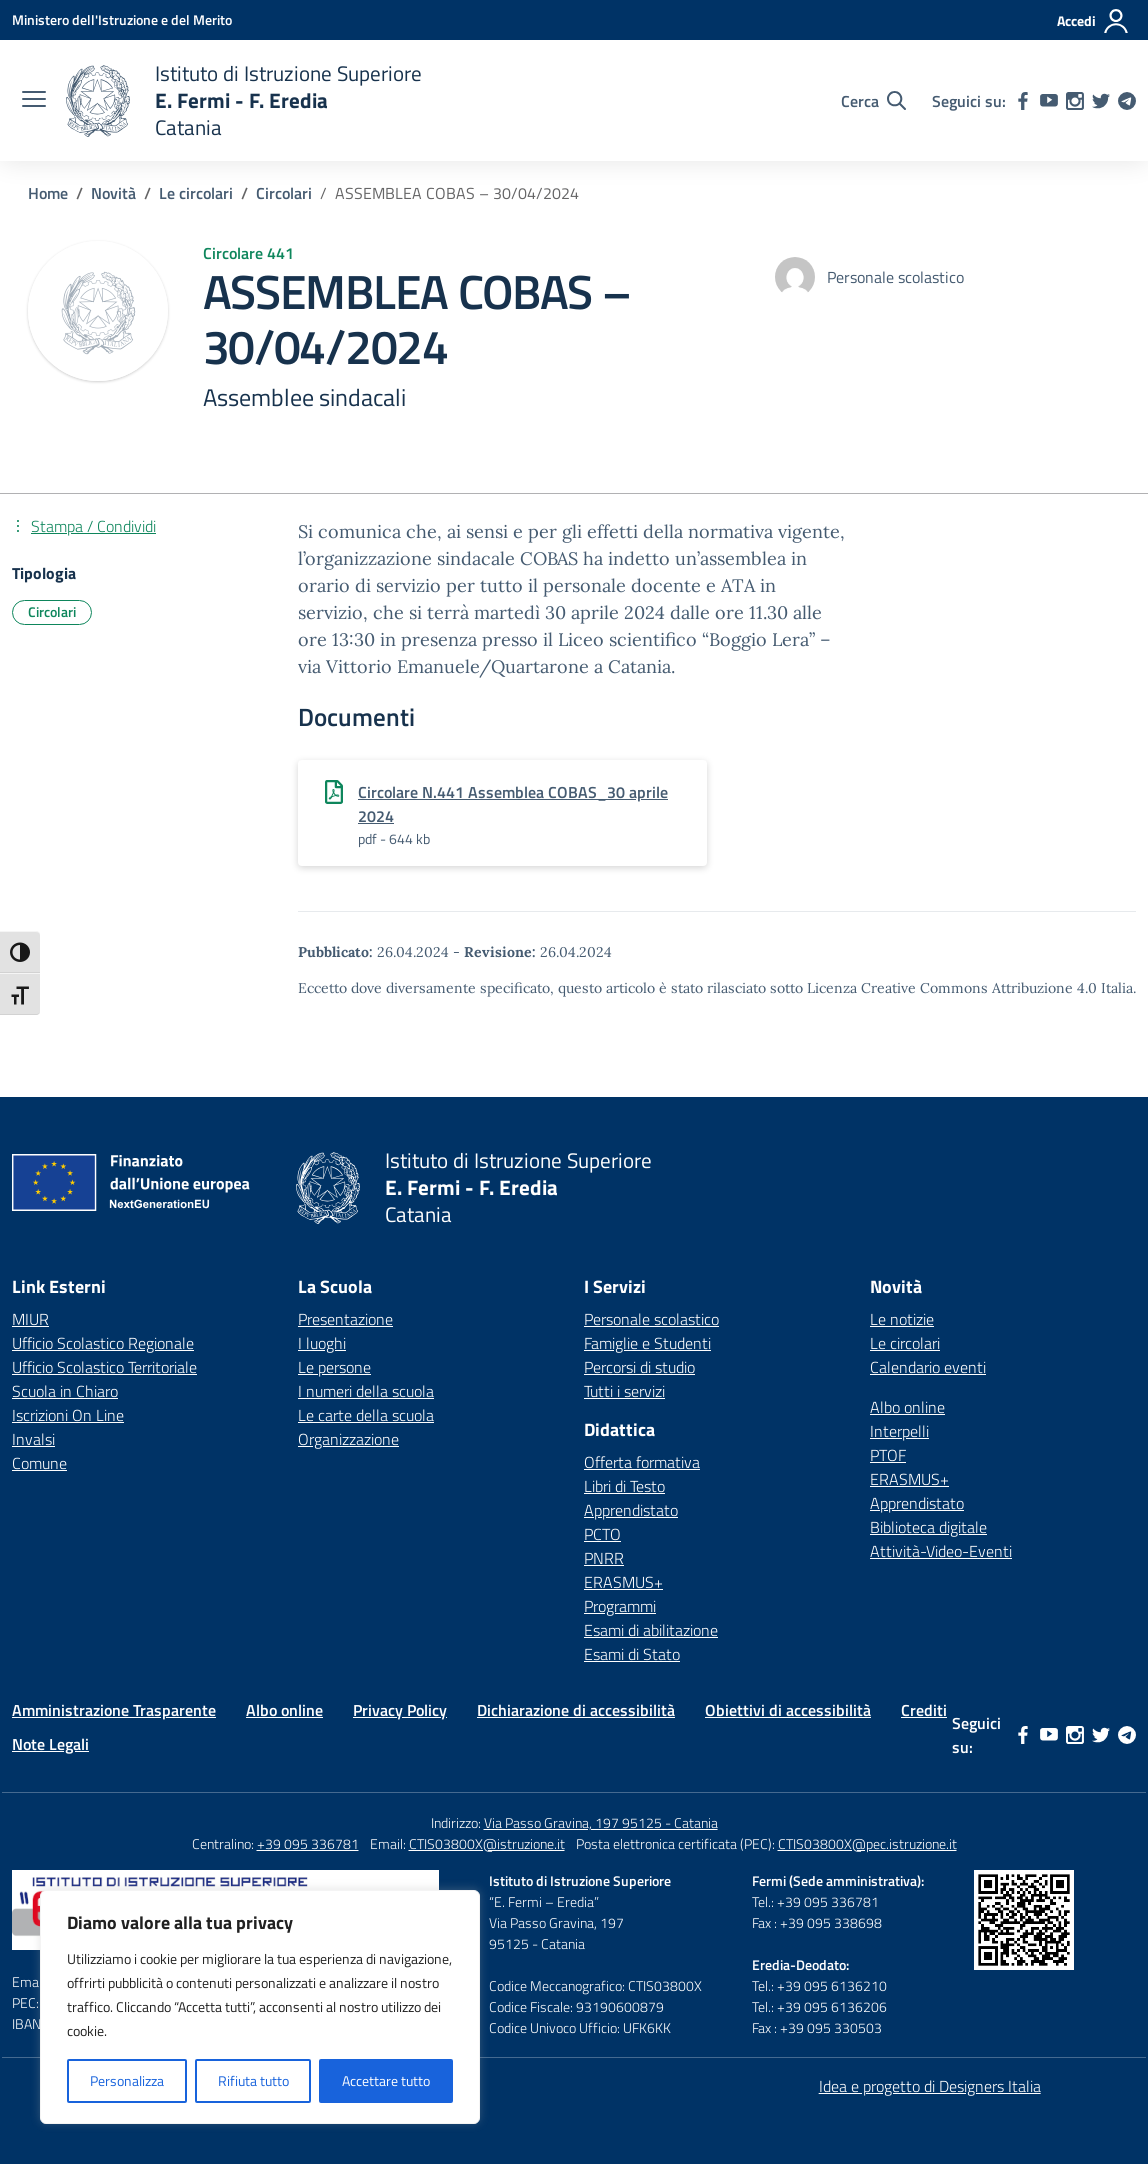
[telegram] (1127, 101)
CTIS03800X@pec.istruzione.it (867, 1843)
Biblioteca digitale (928, 1527)
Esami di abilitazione (651, 1630)
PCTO (602, 1534)
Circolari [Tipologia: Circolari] (52, 611)
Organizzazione (348, 1439)
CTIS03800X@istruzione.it (487, 1843)
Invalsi (33, 1439)
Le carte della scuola (366, 1415)
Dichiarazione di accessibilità (576, 1710)
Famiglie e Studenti (647, 1343)
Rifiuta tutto (253, 2080)
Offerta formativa (642, 1462)
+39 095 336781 (308, 1843)
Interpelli (899, 1431)
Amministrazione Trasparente (114, 1710)
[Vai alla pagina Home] (48, 193)
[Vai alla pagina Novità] (113, 193)
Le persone (334, 1367)
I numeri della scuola (366, 1391)
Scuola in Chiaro (65, 1391)
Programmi (620, 1606)
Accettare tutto (386, 2080)
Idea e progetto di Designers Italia (930, 2086)
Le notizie (902, 1319)
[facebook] (1023, 101)
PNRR (604, 1558)
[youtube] (1049, 101)
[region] (260, 2007)
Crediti (924, 1710)
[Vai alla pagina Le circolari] (196, 193)
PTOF (888, 1455)
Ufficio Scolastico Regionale (103, 1343)
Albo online (907, 1407)
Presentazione (345, 1319)
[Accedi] (1093, 21)
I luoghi (322, 1343)
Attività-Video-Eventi (941, 1551)
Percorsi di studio (639, 1367)
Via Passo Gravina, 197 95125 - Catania (601, 1822)
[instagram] (1075, 101)
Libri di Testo (624, 1486)
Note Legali (50, 1744)
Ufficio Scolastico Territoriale (104, 1367)
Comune (39, 1463)
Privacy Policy (400, 1710)
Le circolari (905, 1343)
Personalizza (127, 2080)
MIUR (30, 1319)
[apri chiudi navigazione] (34, 101)
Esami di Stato (632, 1654)
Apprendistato (631, 1510)
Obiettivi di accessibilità (788, 1710)
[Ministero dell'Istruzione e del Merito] (122, 19)
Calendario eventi (928, 1367)
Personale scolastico (651, 1319)
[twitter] (1101, 101)
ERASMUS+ (623, 1582)
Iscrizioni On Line (68, 1415)
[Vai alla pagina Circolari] (284, 193)
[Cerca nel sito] (873, 101)
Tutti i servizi (624, 1391)
